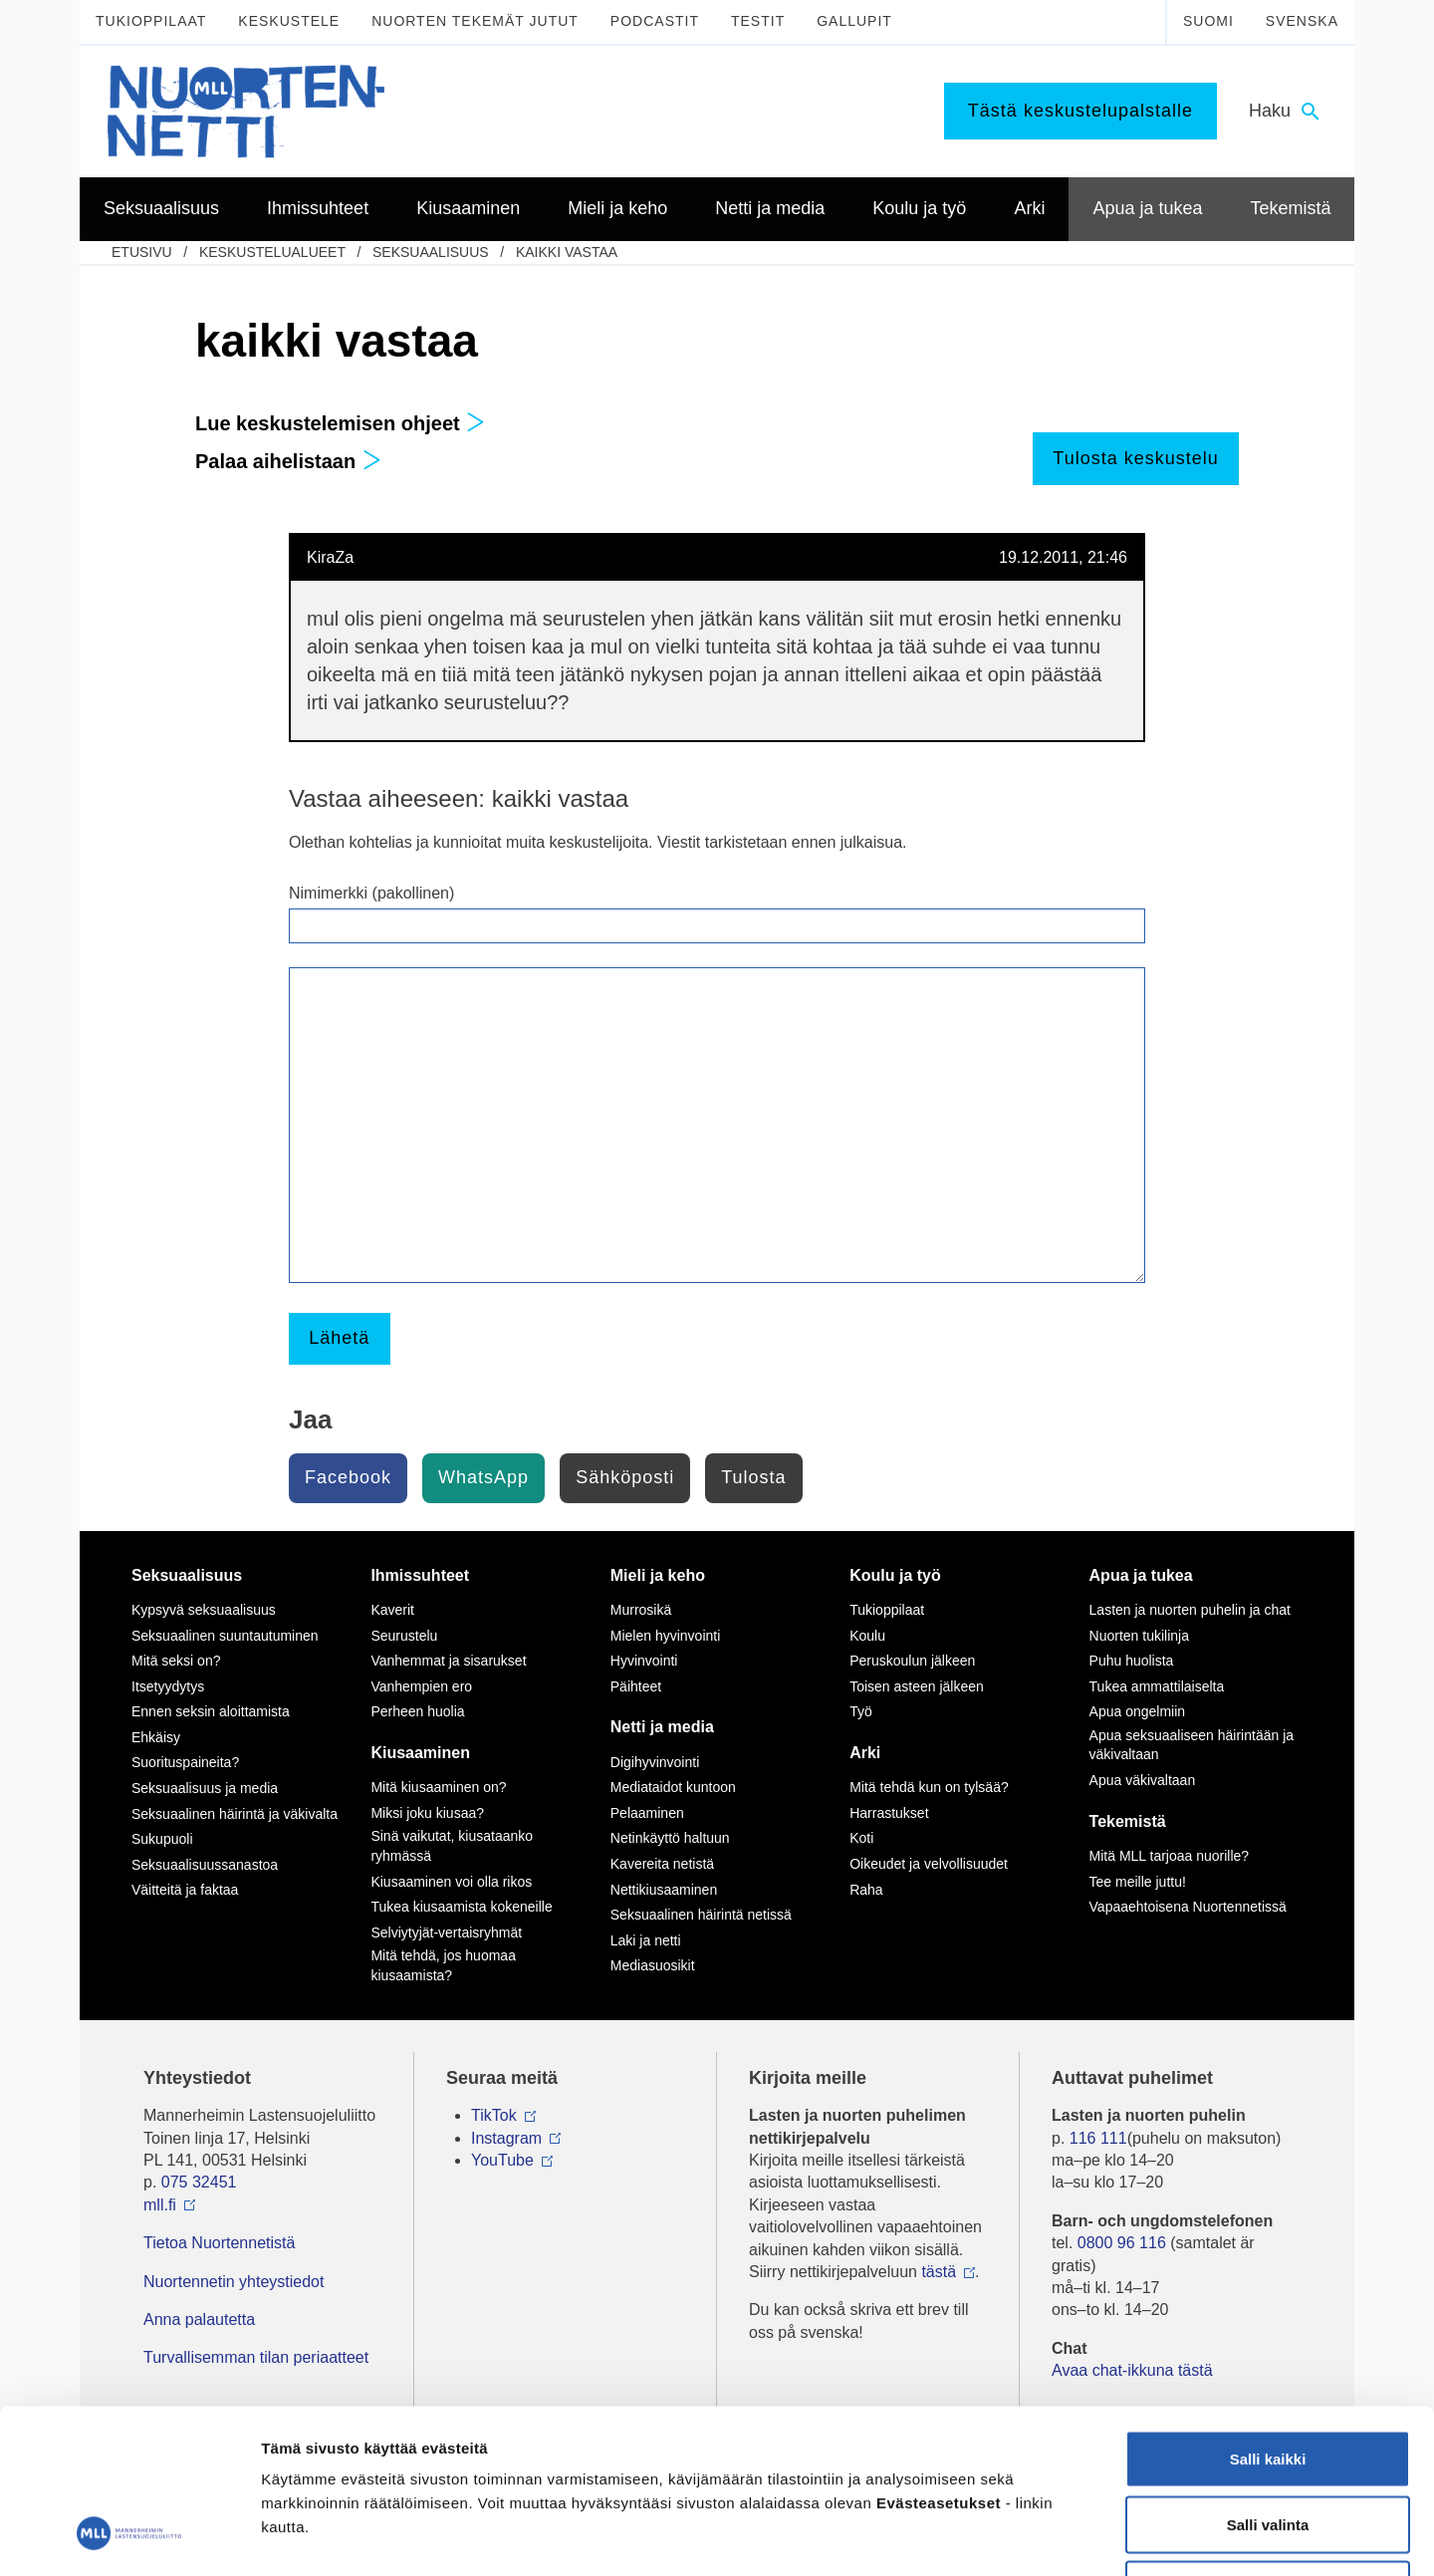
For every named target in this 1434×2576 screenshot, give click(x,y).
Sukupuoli (162, 1839)
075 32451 (199, 2182)
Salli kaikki (1268, 2314)
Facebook (348, 1477)
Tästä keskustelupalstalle (1080, 111)
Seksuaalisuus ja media (204, 1788)
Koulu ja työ (895, 1575)
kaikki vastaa (566, 252)
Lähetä (339, 1338)
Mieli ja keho (657, 1575)
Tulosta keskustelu (1135, 458)
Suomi (1208, 21)
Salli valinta (1268, 2380)
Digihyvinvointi (654, 1762)
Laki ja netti (645, 1940)
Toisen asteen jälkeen (916, 1686)
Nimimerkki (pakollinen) (371, 893)
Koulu (867, 1636)
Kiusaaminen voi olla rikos (451, 1882)
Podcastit (654, 21)
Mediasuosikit (652, 1965)
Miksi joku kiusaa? (427, 1813)
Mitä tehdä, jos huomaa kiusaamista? (443, 1965)
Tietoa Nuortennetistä (219, 2242)
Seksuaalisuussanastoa (204, 1865)
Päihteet (635, 1686)
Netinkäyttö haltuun (670, 1838)
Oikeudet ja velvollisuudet (928, 1864)
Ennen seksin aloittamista (210, 1711)
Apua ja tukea (1141, 1575)
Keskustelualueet (272, 252)
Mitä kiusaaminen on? (438, 1787)
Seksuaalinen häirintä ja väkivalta (234, 1814)
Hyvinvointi (644, 1661)
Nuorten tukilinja (1139, 1636)
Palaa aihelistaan (288, 461)
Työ (860, 1711)
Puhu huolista (1131, 1661)
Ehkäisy (155, 1737)
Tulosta (753, 1477)
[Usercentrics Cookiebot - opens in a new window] (129, 2537)
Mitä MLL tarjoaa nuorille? (1169, 1856)
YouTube (502, 2160)
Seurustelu (403, 1636)
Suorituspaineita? (185, 1762)
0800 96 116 (1121, 2242)
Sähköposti (625, 1477)
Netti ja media (662, 1726)
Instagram (506, 2138)
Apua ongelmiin (1137, 1711)
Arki (864, 1752)
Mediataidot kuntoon (673, 1787)
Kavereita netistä (662, 1864)
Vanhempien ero (421, 1686)
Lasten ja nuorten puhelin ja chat (1190, 1610)
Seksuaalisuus (430, 252)
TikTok (494, 2115)
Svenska (1302, 21)
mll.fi (159, 2204)
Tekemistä (1127, 1821)
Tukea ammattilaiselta (1157, 1686)
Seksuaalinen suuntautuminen (225, 1636)
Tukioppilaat (151, 21)
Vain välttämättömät (1267, 2445)
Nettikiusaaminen (663, 1890)
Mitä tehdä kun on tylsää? (929, 1787)
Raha (865, 1890)
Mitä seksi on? (175, 1661)
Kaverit (392, 1610)
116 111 (1098, 2138)
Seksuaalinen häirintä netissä (701, 1915)
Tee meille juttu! (1137, 1882)
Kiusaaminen (420, 1752)
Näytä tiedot (1065, 2536)
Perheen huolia (417, 1711)
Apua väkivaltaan (1142, 1780)
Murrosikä (640, 1610)
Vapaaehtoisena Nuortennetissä (1188, 1907)
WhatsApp (483, 1477)
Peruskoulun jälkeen (912, 1661)
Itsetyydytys (167, 1686)
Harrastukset (888, 1813)
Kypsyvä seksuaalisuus (203, 1610)
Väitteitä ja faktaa (184, 1890)
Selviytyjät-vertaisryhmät (446, 1932)
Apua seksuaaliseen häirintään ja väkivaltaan (1191, 1745)
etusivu (142, 252)
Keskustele (289, 21)
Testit (758, 21)
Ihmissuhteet (419, 1575)
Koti (861, 1838)
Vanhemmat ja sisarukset (448, 1661)
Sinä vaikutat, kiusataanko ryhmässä (451, 1846)
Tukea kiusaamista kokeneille (461, 1907)
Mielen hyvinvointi (665, 1636)
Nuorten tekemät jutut (475, 21)
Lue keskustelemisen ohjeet (340, 423)
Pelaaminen (647, 1813)
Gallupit (854, 21)
